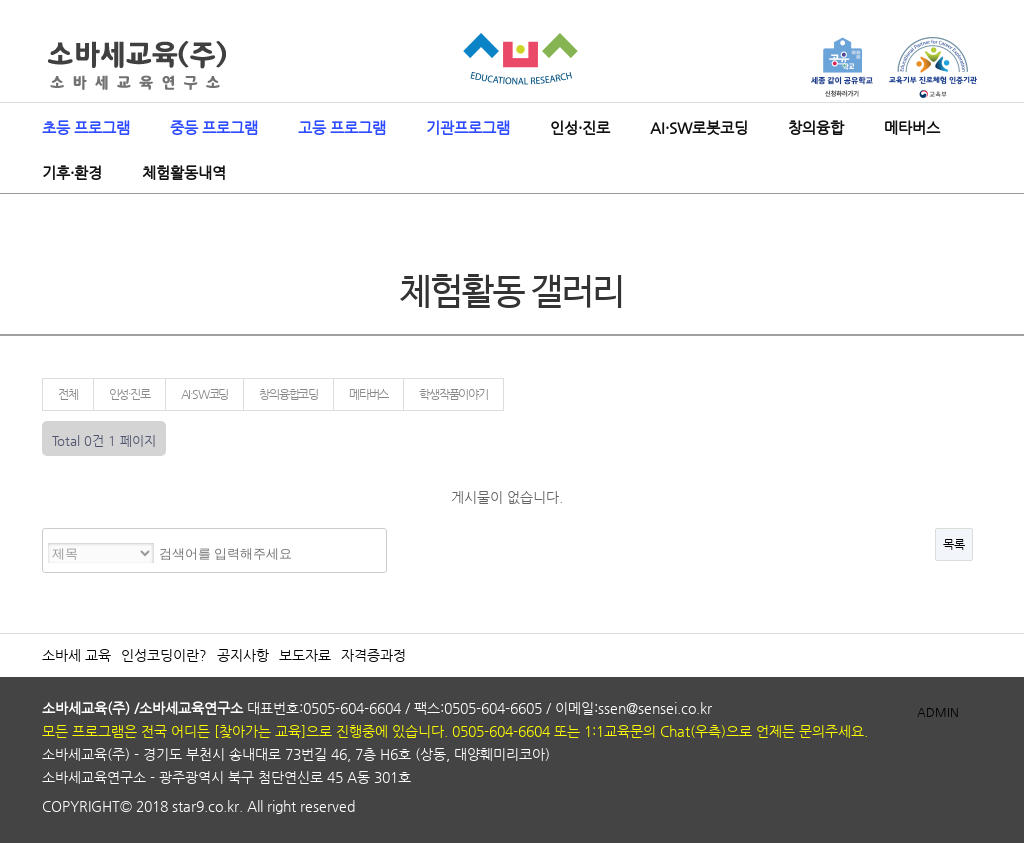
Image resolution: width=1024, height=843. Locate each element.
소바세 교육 (76, 655)
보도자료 (305, 655)
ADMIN (938, 712)
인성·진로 (580, 127)
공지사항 (243, 655)
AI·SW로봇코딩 (699, 127)
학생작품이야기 (453, 394)
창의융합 (816, 127)
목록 (954, 544)
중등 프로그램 (214, 127)
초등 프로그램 (86, 127)
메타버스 (912, 127)
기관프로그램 (468, 127)
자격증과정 (373, 655)
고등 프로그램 (342, 127)
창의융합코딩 (288, 394)
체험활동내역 (184, 172)
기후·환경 (72, 172)
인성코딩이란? (164, 655)
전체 (68, 394)
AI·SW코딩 (205, 394)
